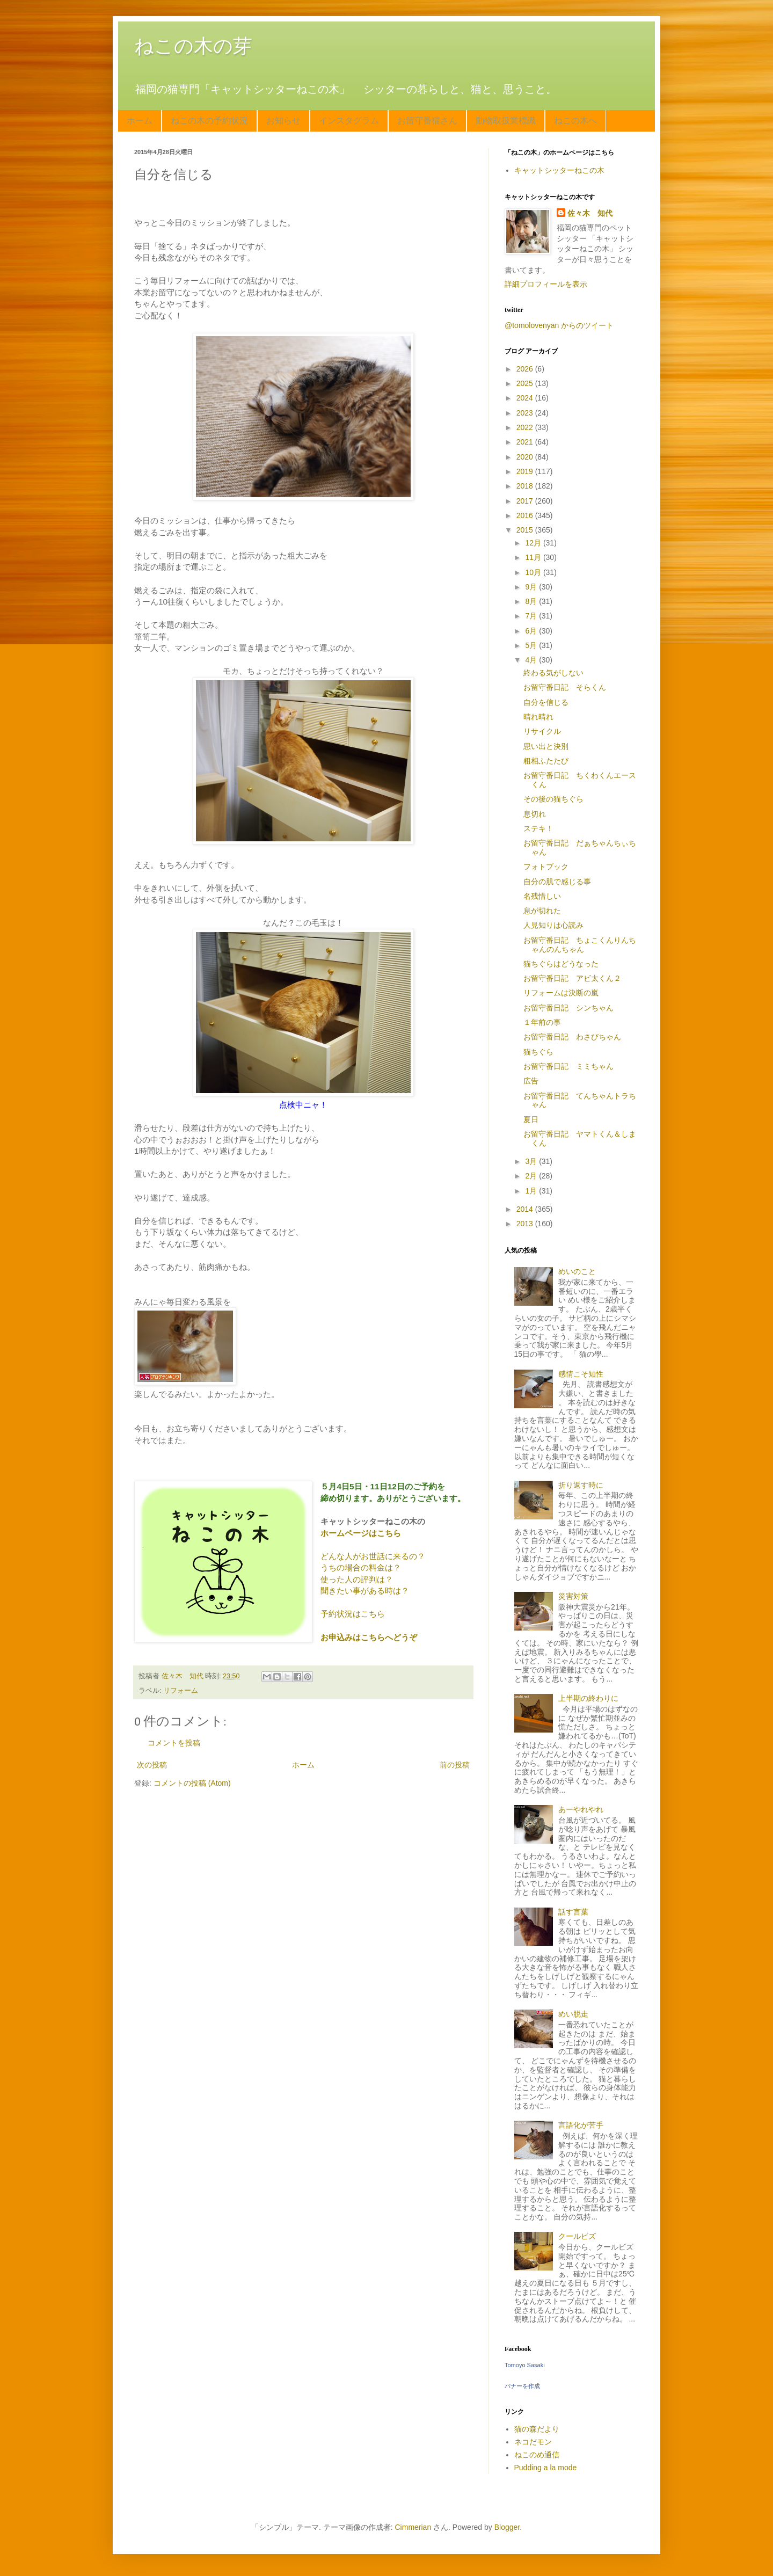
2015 (525, 530)
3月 (532, 1161)
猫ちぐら (538, 1051)
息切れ (534, 814)
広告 (530, 1080)
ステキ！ (538, 828)
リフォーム (180, 1690)
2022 (525, 427)
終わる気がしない (553, 672)
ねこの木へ (575, 120)
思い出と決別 (545, 746)
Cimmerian (413, 2527)
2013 (525, 1223)
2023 (525, 413)
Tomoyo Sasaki (525, 2365)
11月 (534, 557)
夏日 (530, 1119)
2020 (525, 457)
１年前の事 (542, 1022)
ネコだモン (533, 2441)
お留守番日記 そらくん (564, 687)
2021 (525, 442)
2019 (525, 471)
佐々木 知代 (589, 213)
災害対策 (573, 1596)
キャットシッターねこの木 (559, 170)
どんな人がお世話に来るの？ (372, 1556)
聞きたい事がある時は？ (364, 1590)
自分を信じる (545, 702)
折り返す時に (580, 1485)
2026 (525, 369)
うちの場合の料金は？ (360, 1567)
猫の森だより (536, 2429)
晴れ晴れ (538, 716)
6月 (532, 631)
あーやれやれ (580, 1809)
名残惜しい (542, 896)
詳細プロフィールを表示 (546, 284)
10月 (534, 572)
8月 (532, 601)
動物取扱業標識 (506, 120)
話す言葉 (573, 1912)
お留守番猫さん (427, 120)
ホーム (139, 120)
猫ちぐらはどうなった (561, 963)
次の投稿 (152, 1764)
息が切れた (542, 910)
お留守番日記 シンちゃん (568, 1007)
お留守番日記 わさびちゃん (572, 1036)
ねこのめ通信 (536, 2454)
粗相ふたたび (545, 760)
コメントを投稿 (174, 1742)
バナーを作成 (522, 2386)
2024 (525, 398)
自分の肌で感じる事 (557, 881)
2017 (525, 501)
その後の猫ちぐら (553, 799)
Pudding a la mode (545, 2467)
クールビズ (577, 2236)
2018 (525, 486)
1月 (532, 1191)
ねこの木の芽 (193, 46)
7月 (532, 616)
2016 (525, 515)
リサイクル (542, 731)
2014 (525, 1209)
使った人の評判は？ (356, 1579)
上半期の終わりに (588, 1698)
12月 (534, 543)
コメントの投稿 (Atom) (192, 1783)
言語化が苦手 (580, 2125)
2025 (525, 383)
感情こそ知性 (580, 1374)
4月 (532, 660)
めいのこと (577, 1271)
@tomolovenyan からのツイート (559, 325)
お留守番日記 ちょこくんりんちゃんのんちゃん (579, 945)
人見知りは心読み (553, 925)
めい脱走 (573, 2014)
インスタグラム (349, 120)
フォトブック (545, 866)
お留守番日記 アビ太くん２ (572, 978)
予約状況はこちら (352, 1613)
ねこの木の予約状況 (209, 120)
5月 (532, 645)
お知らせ (283, 120)
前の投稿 (455, 1764)
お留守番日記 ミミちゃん (568, 1066)
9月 (532, 587)
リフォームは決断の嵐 (561, 992)
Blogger (507, 2527)
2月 (532, 1175)
